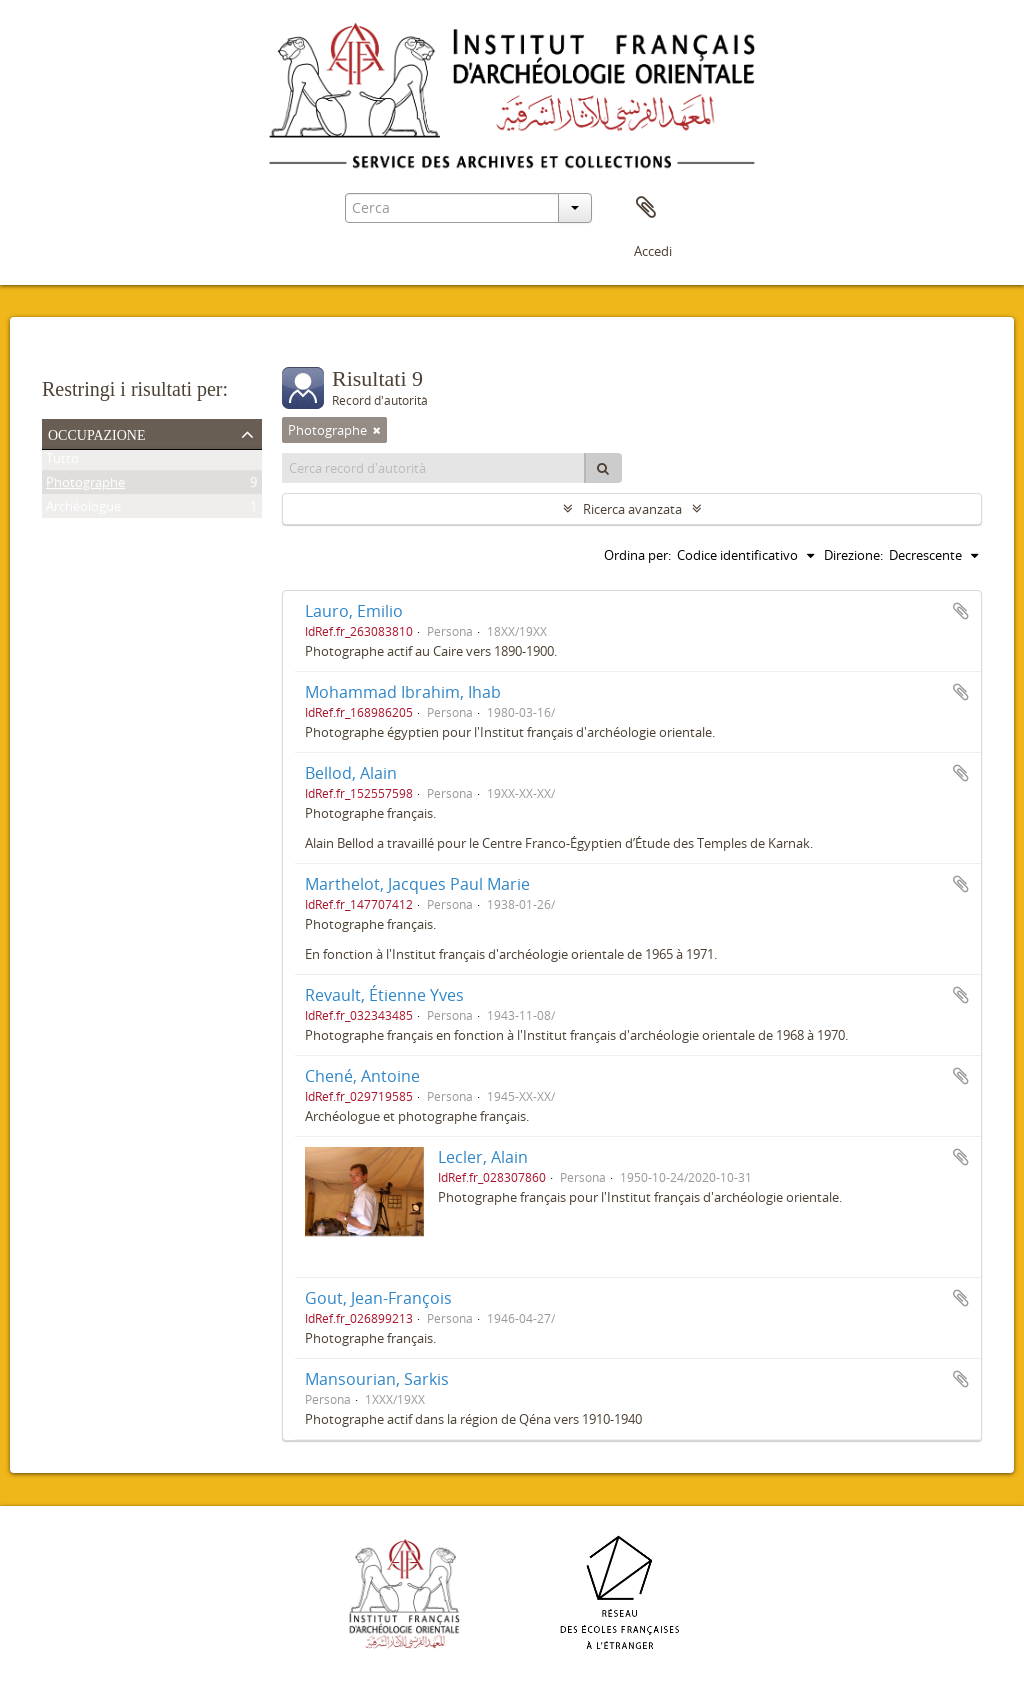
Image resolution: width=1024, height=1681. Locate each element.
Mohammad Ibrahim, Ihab (403, 692)
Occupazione (97, 433)
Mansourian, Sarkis (377, 1379)
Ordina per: (637, 555)
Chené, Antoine (362, 1076)
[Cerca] (603, 468)
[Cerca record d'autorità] (434, 468)
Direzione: (853, 555)
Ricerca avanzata (632, 509)
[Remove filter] (377, 430)
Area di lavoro (646, 208)
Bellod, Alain (351, 773)
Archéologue (83, 510)
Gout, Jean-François (378, 1298)
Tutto (62, 462)
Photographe (85, 486)
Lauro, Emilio (354, 611)
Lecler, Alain (483, 1157)
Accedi (653, 251)
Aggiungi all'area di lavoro (961, 611)
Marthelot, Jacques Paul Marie (417, 884)
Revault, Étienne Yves (384, 995)
